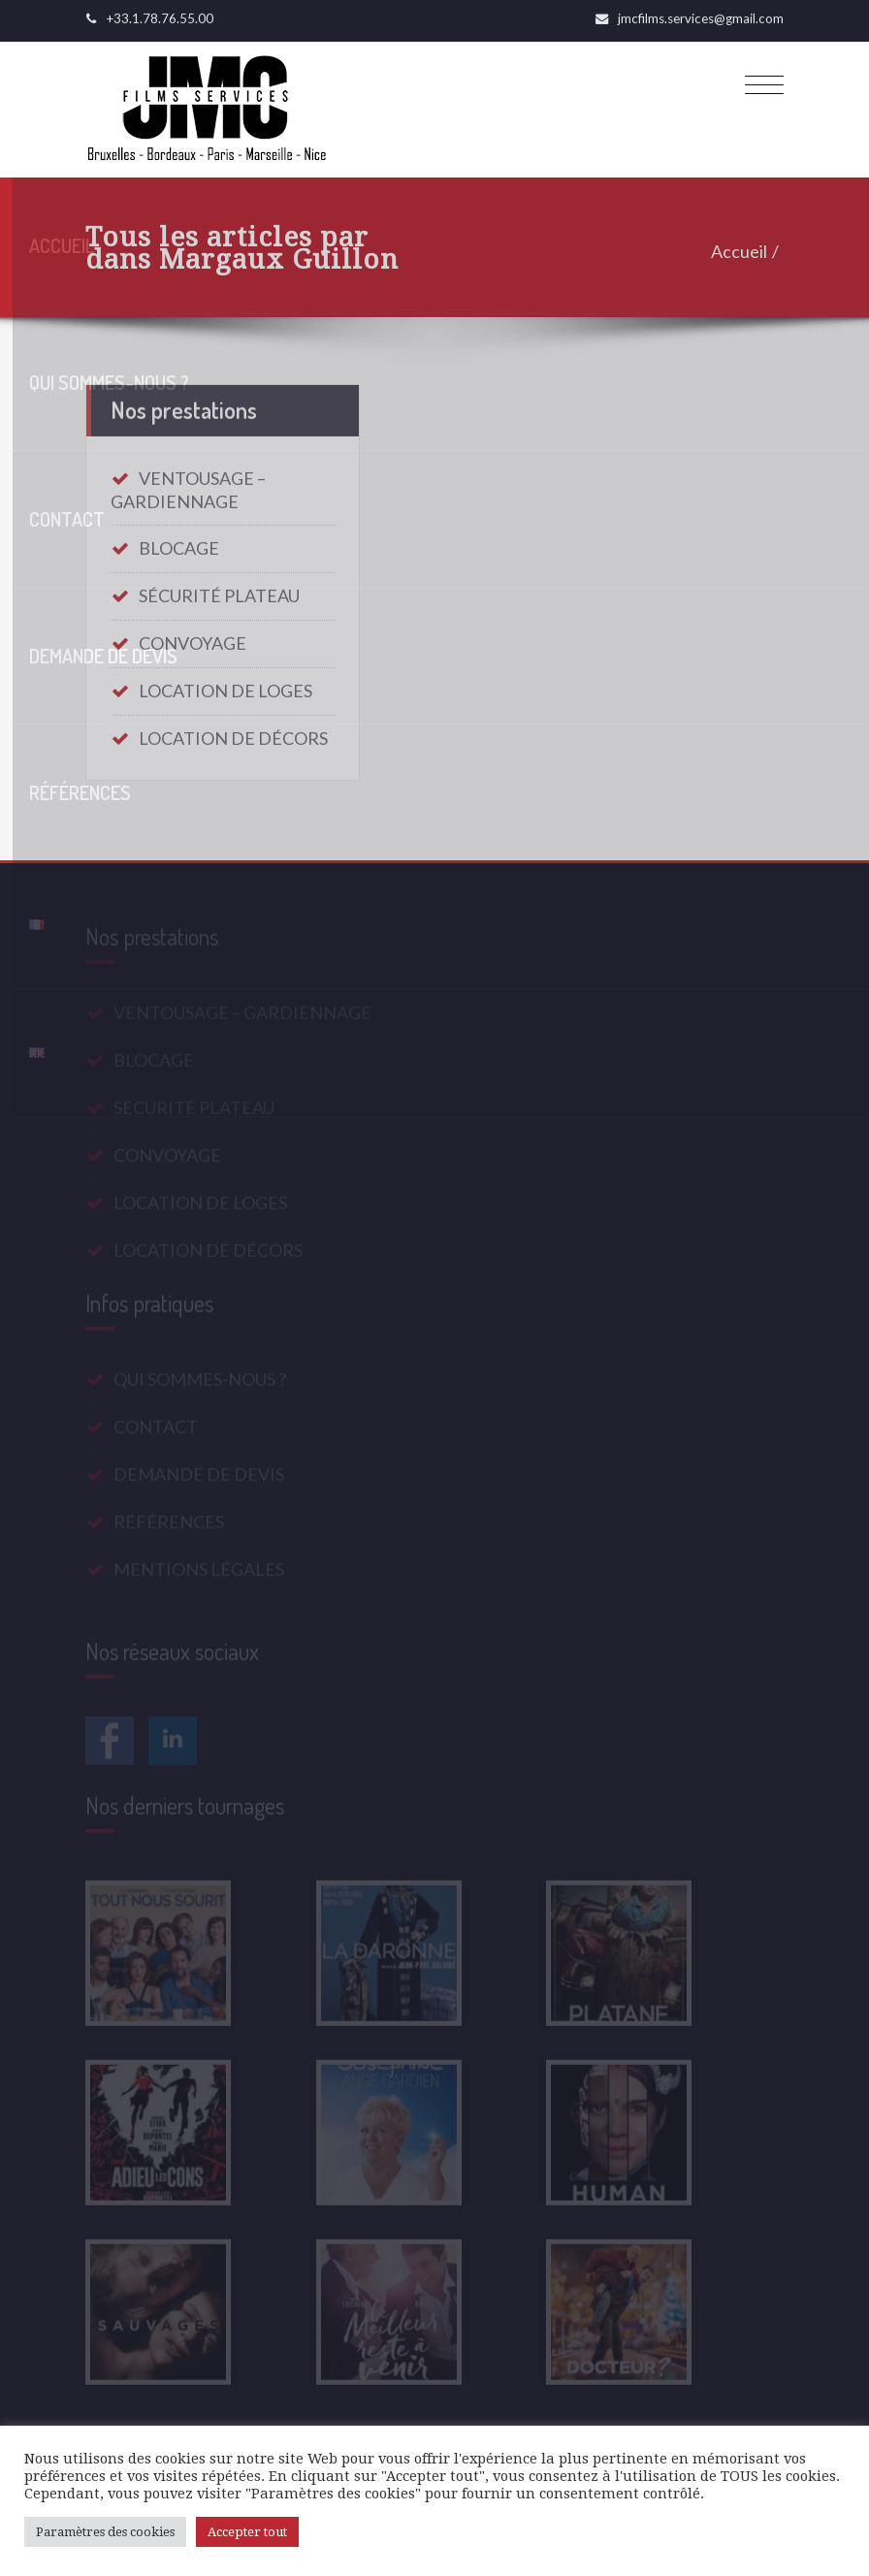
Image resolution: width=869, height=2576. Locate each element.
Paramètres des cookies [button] (105, 2532)
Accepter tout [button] (247, 2532)
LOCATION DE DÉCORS (233, 731)
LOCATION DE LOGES (225, 683)
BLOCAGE (179, 541)
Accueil (744, 251)
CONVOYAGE (192, 636)
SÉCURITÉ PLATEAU (219, 588)
